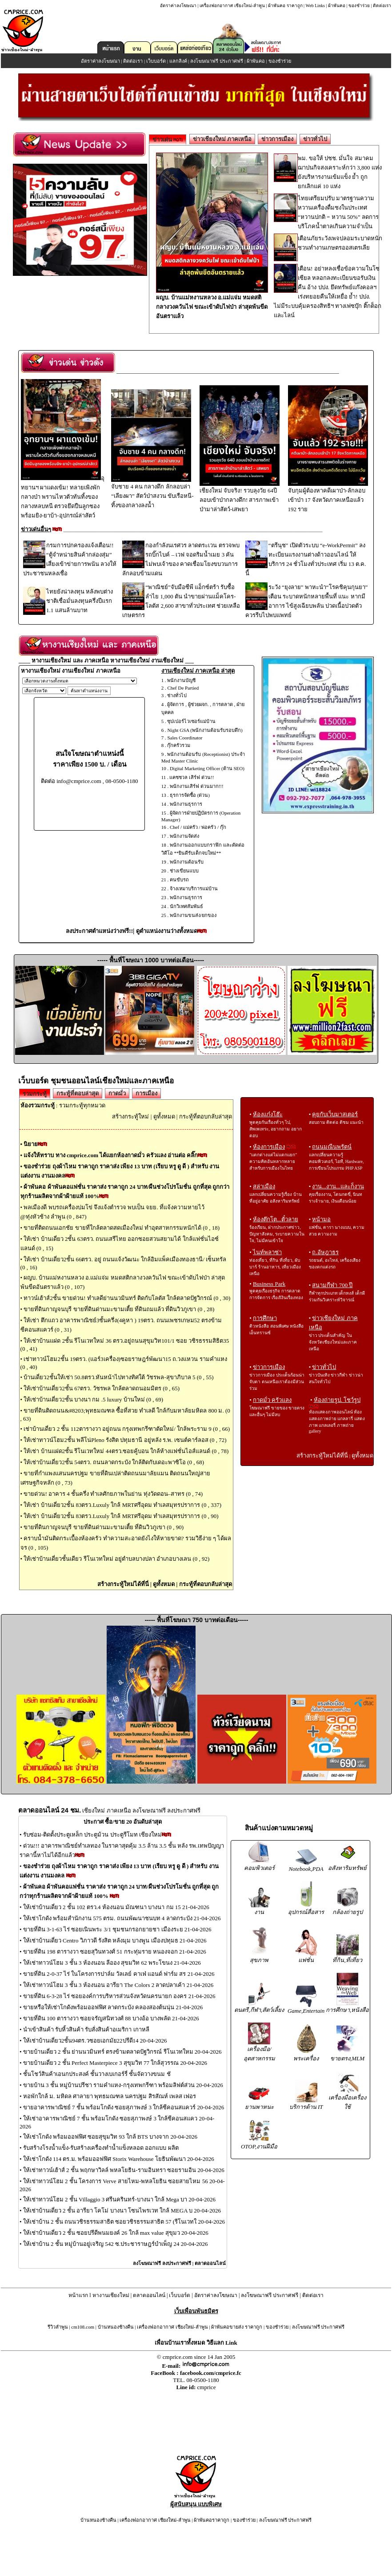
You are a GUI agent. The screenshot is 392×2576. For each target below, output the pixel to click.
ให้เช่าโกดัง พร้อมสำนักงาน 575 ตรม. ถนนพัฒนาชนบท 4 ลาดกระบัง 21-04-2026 (122, 1918)
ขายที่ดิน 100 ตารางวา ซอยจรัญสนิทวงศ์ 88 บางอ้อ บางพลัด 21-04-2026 (111, 2018)
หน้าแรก (78, 2295)
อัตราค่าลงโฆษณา (178, 5)
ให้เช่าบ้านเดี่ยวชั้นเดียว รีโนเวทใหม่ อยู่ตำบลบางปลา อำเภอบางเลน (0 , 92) (116, 1558)
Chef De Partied (183, 687)
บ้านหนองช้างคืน (116, 2327)
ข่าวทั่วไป (315, 139)
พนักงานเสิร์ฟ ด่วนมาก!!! (197, 786)
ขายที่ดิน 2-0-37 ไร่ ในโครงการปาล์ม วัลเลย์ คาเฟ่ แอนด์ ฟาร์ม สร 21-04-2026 (119, 1973)
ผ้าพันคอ (336, 5)
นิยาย (31, 1144)
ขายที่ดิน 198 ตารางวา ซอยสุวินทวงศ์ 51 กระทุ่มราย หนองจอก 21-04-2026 (114, 1951)
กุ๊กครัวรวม (178, 745)
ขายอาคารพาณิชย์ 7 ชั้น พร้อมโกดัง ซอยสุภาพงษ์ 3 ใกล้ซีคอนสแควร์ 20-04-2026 (123, 2107)
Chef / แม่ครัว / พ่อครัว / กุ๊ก (198, 827)
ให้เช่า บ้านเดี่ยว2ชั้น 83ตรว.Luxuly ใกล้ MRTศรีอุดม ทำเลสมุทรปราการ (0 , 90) (121, 1516)
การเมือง (146, 1093)
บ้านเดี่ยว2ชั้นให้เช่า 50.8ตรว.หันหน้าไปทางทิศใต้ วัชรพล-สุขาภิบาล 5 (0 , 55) (118, 1377)
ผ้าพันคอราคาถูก (211, 2520)
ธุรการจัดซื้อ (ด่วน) (190, 795)
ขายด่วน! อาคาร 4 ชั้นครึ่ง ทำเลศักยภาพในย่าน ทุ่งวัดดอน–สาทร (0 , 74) (113, 1493)
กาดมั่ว (117, 1093)
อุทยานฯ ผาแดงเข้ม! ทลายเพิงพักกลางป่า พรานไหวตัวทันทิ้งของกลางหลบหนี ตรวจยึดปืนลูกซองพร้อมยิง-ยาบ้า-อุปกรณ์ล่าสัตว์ (62, 497)
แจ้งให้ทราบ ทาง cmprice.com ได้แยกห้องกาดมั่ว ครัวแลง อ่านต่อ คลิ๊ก (111, 1155)
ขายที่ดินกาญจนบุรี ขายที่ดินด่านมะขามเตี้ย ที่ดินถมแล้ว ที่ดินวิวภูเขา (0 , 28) (119, 1309)
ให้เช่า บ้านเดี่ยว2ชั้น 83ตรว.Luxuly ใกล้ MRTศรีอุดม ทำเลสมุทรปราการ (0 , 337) (122, 1505)
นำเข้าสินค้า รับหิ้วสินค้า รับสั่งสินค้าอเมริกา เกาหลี (86, 2029)
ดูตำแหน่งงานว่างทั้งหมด (166, 931)
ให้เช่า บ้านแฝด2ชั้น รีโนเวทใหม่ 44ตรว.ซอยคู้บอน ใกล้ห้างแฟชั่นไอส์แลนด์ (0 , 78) (126, 1451)
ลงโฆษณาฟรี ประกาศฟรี (216, 61)
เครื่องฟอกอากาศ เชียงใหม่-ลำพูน (232, 5)
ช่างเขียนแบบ (184, 870)
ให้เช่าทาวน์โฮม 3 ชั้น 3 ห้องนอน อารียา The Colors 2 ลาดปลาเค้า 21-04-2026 (118, 1985)
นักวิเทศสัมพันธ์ (186, 906)
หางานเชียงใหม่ (110, 2295)
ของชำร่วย (359, 5)
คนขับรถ (179, 879)
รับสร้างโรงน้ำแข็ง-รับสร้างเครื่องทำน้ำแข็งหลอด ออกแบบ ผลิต (101, 2147)
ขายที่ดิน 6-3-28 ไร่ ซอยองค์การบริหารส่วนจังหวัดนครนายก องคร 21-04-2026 (119, 1996)
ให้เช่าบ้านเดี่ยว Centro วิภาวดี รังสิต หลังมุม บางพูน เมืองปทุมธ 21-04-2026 (115, 1940)
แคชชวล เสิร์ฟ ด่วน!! (191, 777)
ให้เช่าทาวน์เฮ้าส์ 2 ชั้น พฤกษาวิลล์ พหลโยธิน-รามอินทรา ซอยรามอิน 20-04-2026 (123, 2170)
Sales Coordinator (184, 737)
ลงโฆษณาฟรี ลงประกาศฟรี (162, 2263)
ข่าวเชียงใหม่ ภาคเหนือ (222, 139)
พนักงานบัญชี (181, 680)
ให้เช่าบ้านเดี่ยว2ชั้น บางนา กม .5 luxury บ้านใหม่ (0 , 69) (93, 1399)
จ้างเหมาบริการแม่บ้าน (194, 888)
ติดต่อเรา (382, 5)
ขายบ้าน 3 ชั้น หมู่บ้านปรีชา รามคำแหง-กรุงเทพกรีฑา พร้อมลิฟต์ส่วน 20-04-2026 (123, 2085)
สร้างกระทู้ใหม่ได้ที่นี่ (123, 1584)
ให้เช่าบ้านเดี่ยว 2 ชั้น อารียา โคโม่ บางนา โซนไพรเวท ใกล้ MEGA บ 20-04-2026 (122, 2210)
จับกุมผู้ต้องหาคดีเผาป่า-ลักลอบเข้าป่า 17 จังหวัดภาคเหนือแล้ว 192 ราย (328, 496)
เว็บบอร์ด (156, 61)
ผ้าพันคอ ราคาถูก (285, 5)
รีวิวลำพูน (58, 2327)
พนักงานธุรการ (186, 804)
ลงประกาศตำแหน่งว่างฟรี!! (99, 931)
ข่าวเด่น (167, 139)
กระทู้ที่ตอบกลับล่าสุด (205, 1116)
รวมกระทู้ (35, 1093)
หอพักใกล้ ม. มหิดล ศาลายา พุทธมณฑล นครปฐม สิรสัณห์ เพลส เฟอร (109, 2096)
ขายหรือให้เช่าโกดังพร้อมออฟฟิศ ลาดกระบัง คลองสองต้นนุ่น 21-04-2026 (113, 2007)
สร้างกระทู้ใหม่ (130, 1116)
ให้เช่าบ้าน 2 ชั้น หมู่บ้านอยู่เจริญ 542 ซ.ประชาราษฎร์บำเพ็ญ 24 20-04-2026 (115, 2244)
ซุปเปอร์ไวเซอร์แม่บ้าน (191, 721)
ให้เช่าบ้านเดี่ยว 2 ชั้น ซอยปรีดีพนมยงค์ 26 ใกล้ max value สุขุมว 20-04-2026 (115, 2232)
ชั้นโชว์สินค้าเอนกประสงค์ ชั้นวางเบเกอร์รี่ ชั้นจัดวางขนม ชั (97, 2074)
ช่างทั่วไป (177, 695)
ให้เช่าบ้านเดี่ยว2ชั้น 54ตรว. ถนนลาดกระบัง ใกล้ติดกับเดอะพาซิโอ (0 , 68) (114, 1462)
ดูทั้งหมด (164, 1116)
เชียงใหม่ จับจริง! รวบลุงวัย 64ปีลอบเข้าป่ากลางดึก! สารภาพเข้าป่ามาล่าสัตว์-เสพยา (240, 496)
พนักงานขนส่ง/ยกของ (193, 915)
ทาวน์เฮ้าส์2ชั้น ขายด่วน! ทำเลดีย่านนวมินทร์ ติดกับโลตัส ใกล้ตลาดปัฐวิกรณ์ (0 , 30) (127, 1298)
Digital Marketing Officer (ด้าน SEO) (207, 768)
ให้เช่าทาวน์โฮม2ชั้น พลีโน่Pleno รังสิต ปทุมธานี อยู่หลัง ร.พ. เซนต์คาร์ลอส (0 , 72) (125, 1440)
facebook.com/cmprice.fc (210, 2373)
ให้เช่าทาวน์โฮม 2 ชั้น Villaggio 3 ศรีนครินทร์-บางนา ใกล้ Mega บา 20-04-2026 (119, 2199)
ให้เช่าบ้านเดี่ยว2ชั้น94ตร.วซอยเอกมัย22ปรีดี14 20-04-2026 (95, 2040)
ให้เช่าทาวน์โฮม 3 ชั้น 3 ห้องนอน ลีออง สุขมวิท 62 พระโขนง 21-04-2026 (112, 1962)
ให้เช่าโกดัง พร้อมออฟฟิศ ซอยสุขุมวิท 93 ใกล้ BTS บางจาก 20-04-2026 (110, 2136)
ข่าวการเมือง (277, 139)
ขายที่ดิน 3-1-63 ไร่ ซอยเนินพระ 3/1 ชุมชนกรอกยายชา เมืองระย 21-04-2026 (117, 1929)
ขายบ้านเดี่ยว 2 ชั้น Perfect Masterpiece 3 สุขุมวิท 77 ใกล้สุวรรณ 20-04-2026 (115, 2062)
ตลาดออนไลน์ (210, 2263)
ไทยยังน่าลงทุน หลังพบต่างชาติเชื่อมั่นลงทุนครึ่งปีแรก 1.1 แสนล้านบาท (79, 601)
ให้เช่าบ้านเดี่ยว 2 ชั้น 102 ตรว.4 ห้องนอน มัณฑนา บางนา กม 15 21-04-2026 (116, 1907)
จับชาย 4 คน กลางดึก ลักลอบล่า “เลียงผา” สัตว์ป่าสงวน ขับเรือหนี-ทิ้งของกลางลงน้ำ (152, 492)
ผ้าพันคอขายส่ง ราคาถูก (236, 2327)
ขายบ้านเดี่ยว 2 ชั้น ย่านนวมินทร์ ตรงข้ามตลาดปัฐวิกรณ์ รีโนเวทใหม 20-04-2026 (122, 2051)
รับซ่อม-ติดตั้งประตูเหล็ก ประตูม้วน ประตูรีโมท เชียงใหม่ (92, 1834)
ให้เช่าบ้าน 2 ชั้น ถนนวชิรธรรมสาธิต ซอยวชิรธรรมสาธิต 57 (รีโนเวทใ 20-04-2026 (124, 2221)
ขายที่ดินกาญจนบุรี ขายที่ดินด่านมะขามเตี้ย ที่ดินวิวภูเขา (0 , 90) (104, 1527)
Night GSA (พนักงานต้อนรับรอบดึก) (204, 730)
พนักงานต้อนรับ (187, 861)
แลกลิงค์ (178, 61)
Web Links (315, 5)
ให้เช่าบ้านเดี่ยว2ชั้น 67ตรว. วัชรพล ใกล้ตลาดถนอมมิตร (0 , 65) (102, 1388)
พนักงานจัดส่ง (184, 836)
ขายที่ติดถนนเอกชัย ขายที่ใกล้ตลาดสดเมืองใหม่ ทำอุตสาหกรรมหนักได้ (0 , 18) (122, 1227)
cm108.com (82, 2327)
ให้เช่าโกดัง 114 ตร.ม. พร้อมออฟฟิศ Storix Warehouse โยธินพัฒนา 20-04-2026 (118, 2159)
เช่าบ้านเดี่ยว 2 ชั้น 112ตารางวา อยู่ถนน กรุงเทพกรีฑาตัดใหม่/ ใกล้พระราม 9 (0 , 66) (127, 1428)
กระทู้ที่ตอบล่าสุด (77, 1093)
